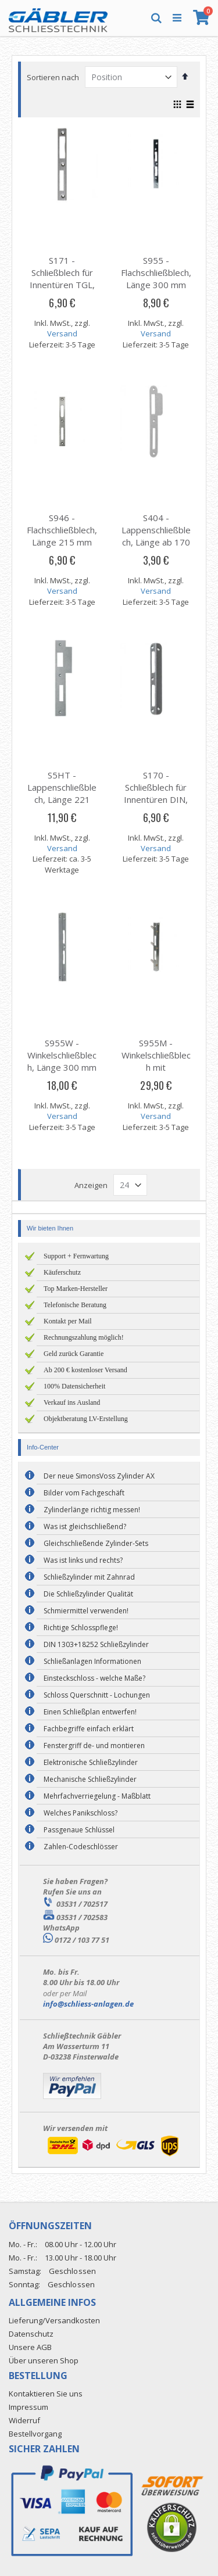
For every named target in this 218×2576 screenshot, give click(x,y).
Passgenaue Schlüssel (79, 1830)
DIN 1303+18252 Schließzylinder (96, 1644)
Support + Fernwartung (76, 1256)
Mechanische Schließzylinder (90, 1779)
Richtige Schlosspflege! (81, 1628)
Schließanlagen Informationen (92, 1661)
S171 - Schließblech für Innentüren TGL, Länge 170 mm (62, 278)
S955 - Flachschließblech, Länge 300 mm (156, 272)
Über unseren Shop (43, 2360)
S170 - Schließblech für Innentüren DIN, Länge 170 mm (156, 793)
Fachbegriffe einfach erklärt (89, 1729)
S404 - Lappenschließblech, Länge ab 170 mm (156, 536)
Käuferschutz (62, 1272)
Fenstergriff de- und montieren (94, 1745)
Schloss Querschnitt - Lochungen (97, 1695)
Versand (62, 333)
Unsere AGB (30, 2347)
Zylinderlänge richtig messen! (92, 1510)
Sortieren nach (53, 77)
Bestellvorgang (35, 2433)
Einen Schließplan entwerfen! (90, 1712)
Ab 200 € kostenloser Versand (85, 1370)
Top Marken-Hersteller (76, 1289)
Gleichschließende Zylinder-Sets (96, 1543)
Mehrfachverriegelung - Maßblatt (97, 1796)
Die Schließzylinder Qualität (88, 1594)
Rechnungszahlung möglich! (84, 1337)
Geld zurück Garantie (73, 1354)
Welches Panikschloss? (80, 1813)
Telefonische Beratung (75, 1305)
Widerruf (24, 2420)
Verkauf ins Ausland (72, 1402)
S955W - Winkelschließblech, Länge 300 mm (62, 1055)
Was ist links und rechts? (83, 1560)
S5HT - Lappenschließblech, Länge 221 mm (62, 793)
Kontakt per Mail (68, 1321)
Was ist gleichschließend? (85, 1526)
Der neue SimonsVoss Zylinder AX (99, 1476)
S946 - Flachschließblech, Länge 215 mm (62, 530)
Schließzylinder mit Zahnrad (89, 1577)
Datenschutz (31, 2334)
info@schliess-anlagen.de (88, 2004)
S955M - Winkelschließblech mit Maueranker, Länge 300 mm (156, 1067)
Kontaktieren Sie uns (46, 2393)
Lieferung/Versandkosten (54, 2320)
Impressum (28, 2407)
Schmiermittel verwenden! (86, 1611)
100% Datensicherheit (74, 1386)
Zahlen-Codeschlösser (81, 1847)
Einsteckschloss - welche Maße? (94, 1678)
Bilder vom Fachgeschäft (84, 1493)
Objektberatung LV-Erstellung (86, 1419)
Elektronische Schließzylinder (91, 1762)
